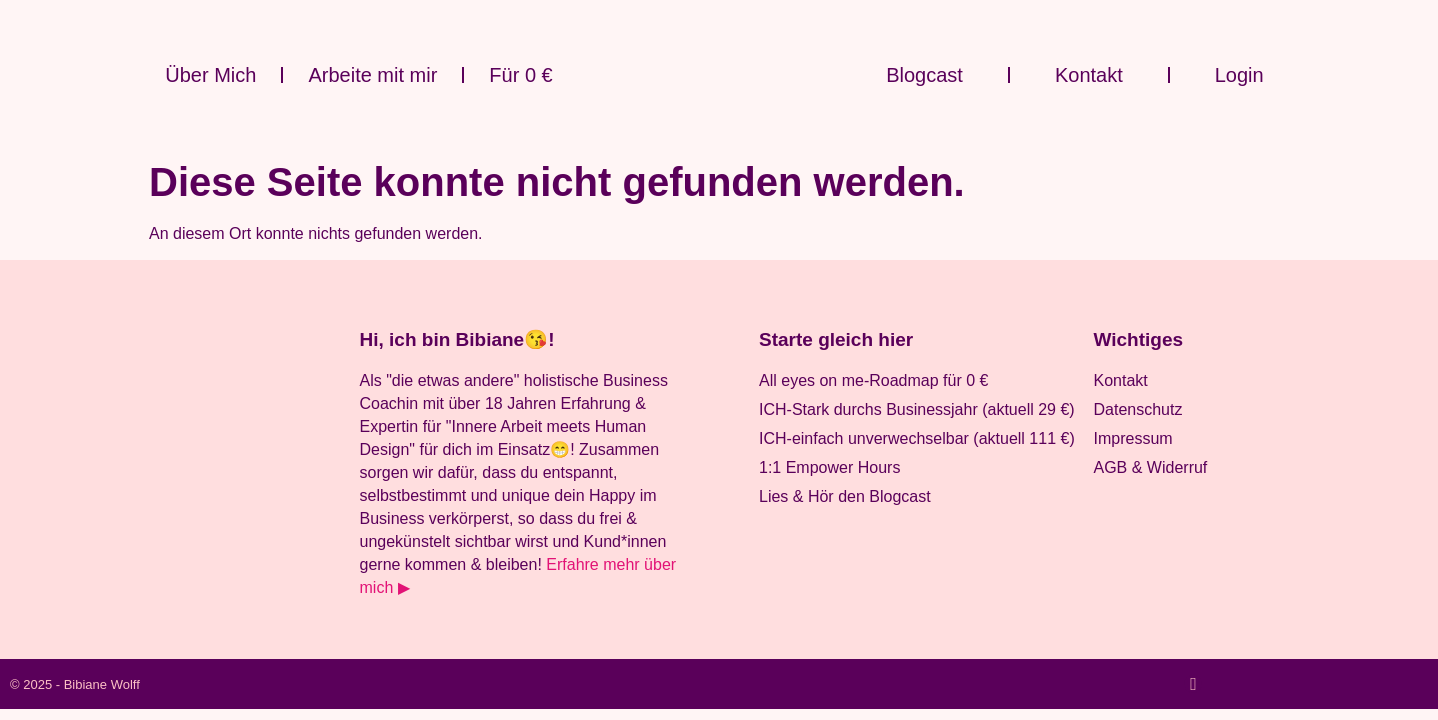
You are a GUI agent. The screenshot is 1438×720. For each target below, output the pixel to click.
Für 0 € (520, 75)
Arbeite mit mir (372, 75)
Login (1239, 75)
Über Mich (210, 75)
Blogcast (924, 75)
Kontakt (1089, 75)
